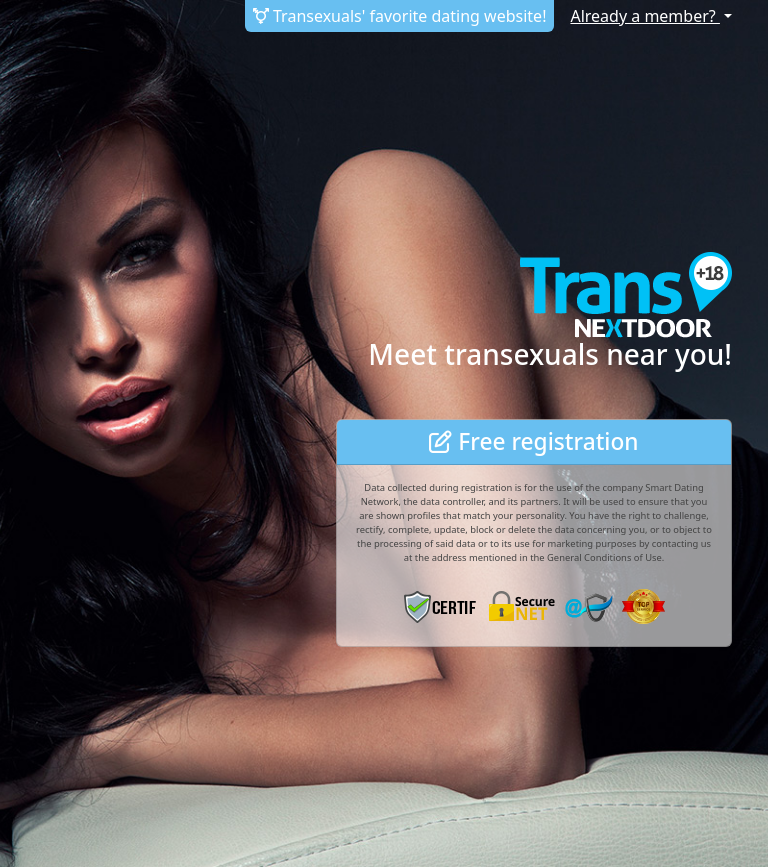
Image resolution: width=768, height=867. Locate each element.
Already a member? (644, 16)
